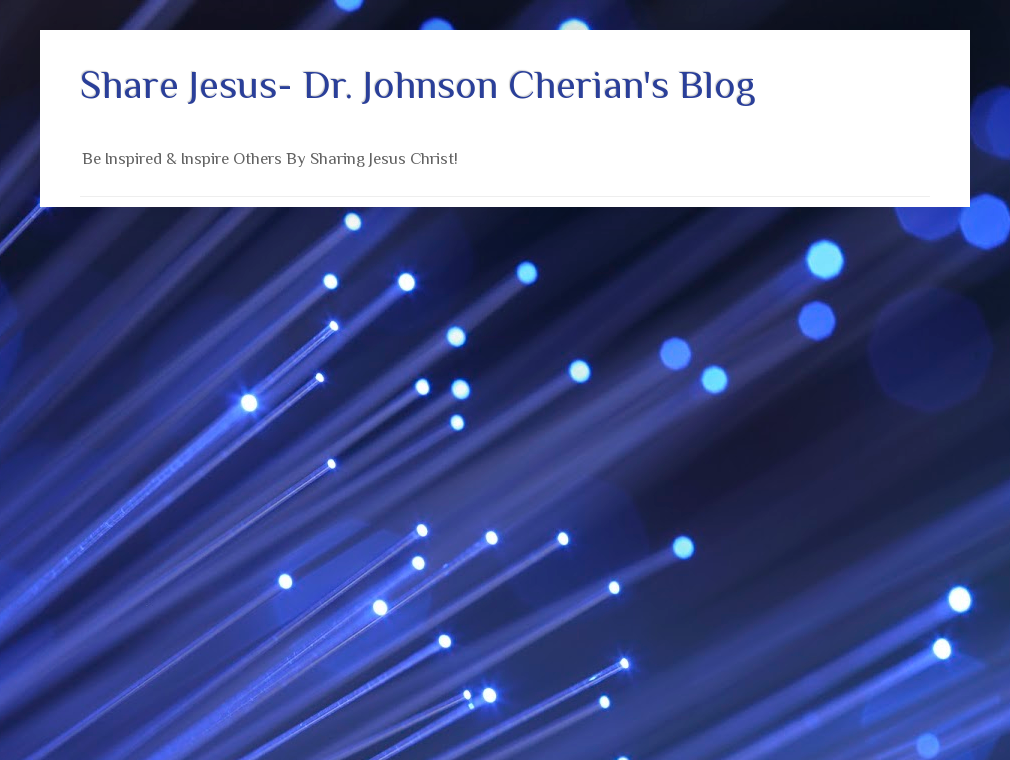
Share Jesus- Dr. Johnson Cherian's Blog (418, 84)
